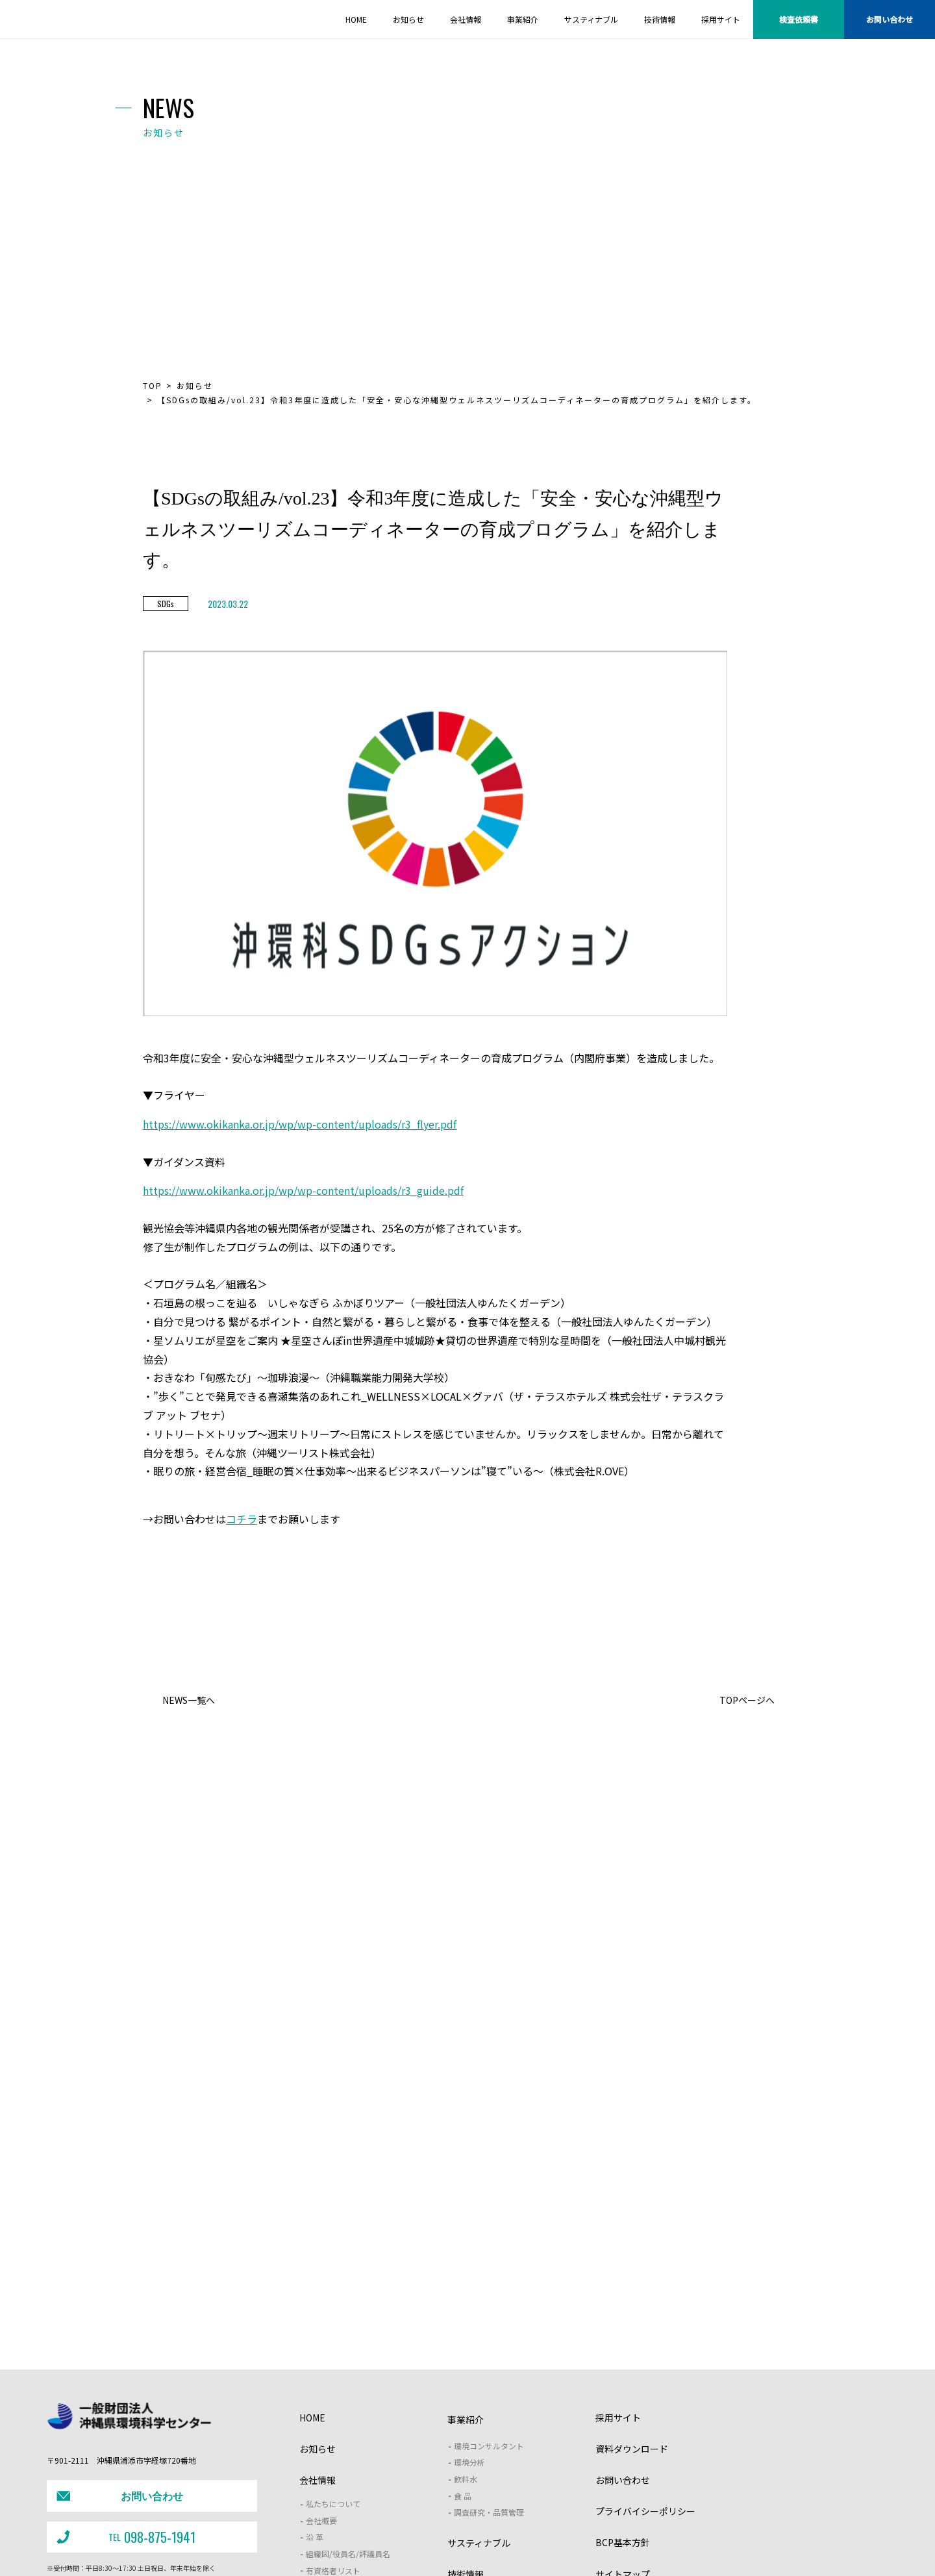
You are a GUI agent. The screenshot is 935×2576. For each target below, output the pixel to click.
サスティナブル (478, 2397)
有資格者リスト (333, 2425)
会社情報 (317, 2334)
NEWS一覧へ (188, 1700)
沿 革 (314, 2391)
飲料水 (465, 2333)
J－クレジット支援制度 (359, 2520)
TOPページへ (747, 1700)
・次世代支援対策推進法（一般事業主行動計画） (628, 2546)
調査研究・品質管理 (489, 2367)
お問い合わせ (889, 19)
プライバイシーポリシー (645, 2366)
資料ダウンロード (631, 2303)
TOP (152, 386)
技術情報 (465, 2428)
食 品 (462, 2350)
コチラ (241, 1519)
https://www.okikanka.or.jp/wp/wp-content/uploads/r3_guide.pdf (303, 1190)
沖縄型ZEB (664, 2519)
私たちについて (333, 2358)
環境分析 (469, 2317)
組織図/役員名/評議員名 (348, 2408)
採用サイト (618, 2272)
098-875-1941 (124, 2383)
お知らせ (195, 386)
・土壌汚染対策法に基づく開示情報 (351, 2546)
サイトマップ (622, 2428)
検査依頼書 (798, 19)
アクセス (321, 2441)
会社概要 (321, 2375)
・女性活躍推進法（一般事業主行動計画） (480, 2546)
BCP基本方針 (622, 2397)
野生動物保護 (516, 2519)
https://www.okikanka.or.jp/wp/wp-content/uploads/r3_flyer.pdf (299, 1124)
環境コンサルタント (489, 2300)
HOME (312, 2272)
